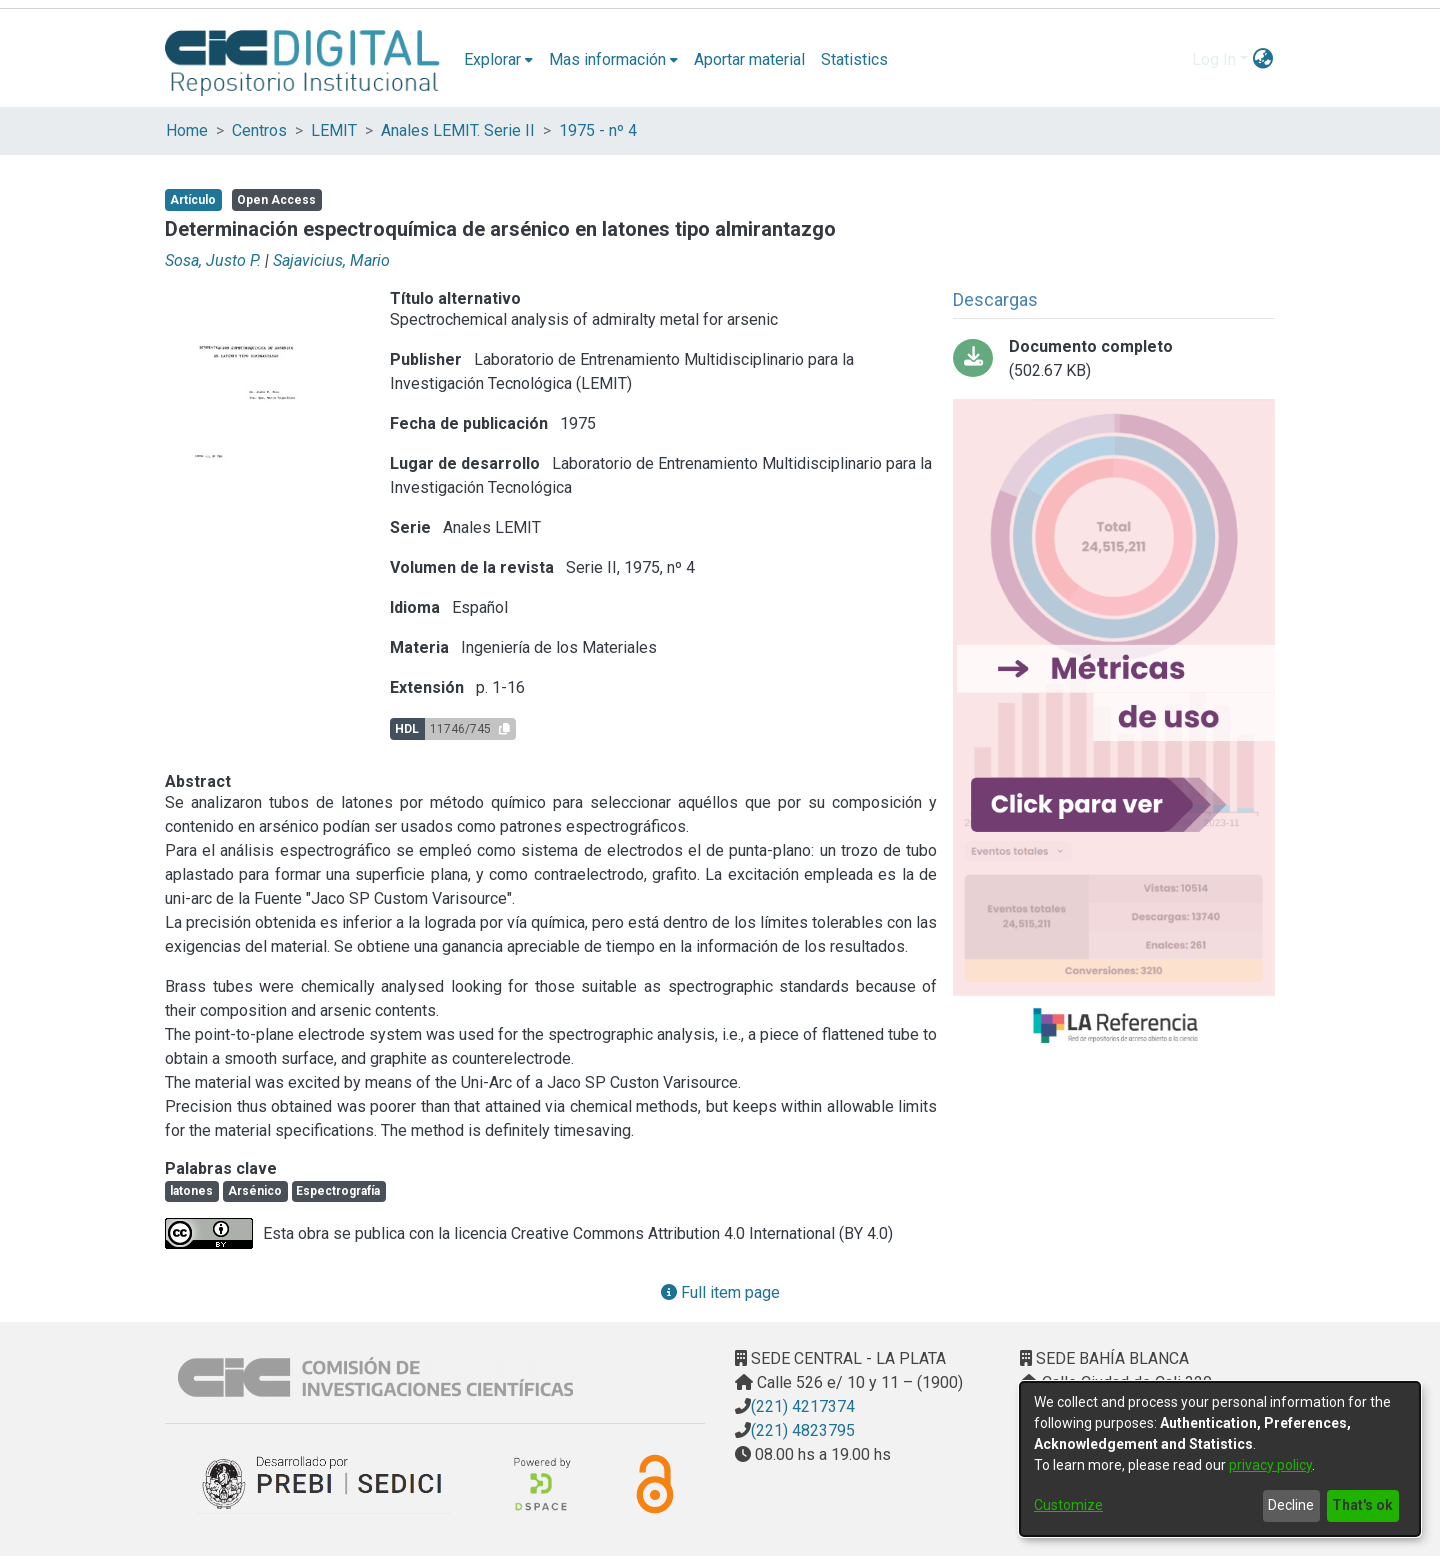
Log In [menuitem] (1214, 59)
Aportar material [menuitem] (749, 59)
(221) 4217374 (803, 1406)
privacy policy (1270, 1465)
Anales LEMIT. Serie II (458, 130)
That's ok (1362, 1505)
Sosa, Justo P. (213, 260)
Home (187, 130)
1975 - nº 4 (598, 130)
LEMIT (334, 130)
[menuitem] (498, 60)
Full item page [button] (720, 1292)
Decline (1291, 1505)
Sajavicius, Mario (331, 260)
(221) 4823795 (803, 1430)
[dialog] (1220, 1459)
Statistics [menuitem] (854, 59)
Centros (259, 130)
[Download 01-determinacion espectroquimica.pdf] (1114, 359)
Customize (1068, 1505)
